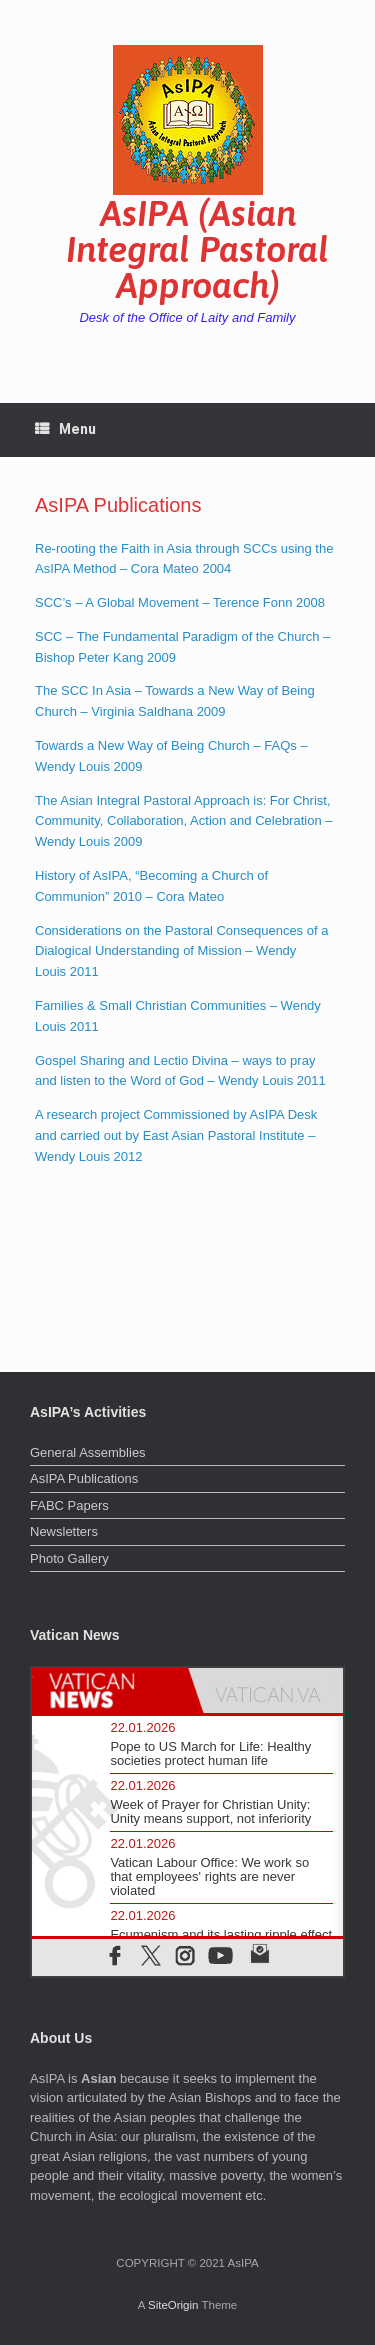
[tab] (110, 1690)
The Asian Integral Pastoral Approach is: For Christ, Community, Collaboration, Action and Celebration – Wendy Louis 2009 (183, 821)
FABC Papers (69, 1505)
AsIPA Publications (84, 1478)
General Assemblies (88, 1452)
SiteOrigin (173, 2305)
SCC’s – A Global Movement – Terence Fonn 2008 (180, 602)
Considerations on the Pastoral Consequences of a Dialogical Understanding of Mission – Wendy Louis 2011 (181, 951)
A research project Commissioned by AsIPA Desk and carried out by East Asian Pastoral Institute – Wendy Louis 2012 (176, 1135)
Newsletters (64, 1531)
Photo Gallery (69, 1558)
